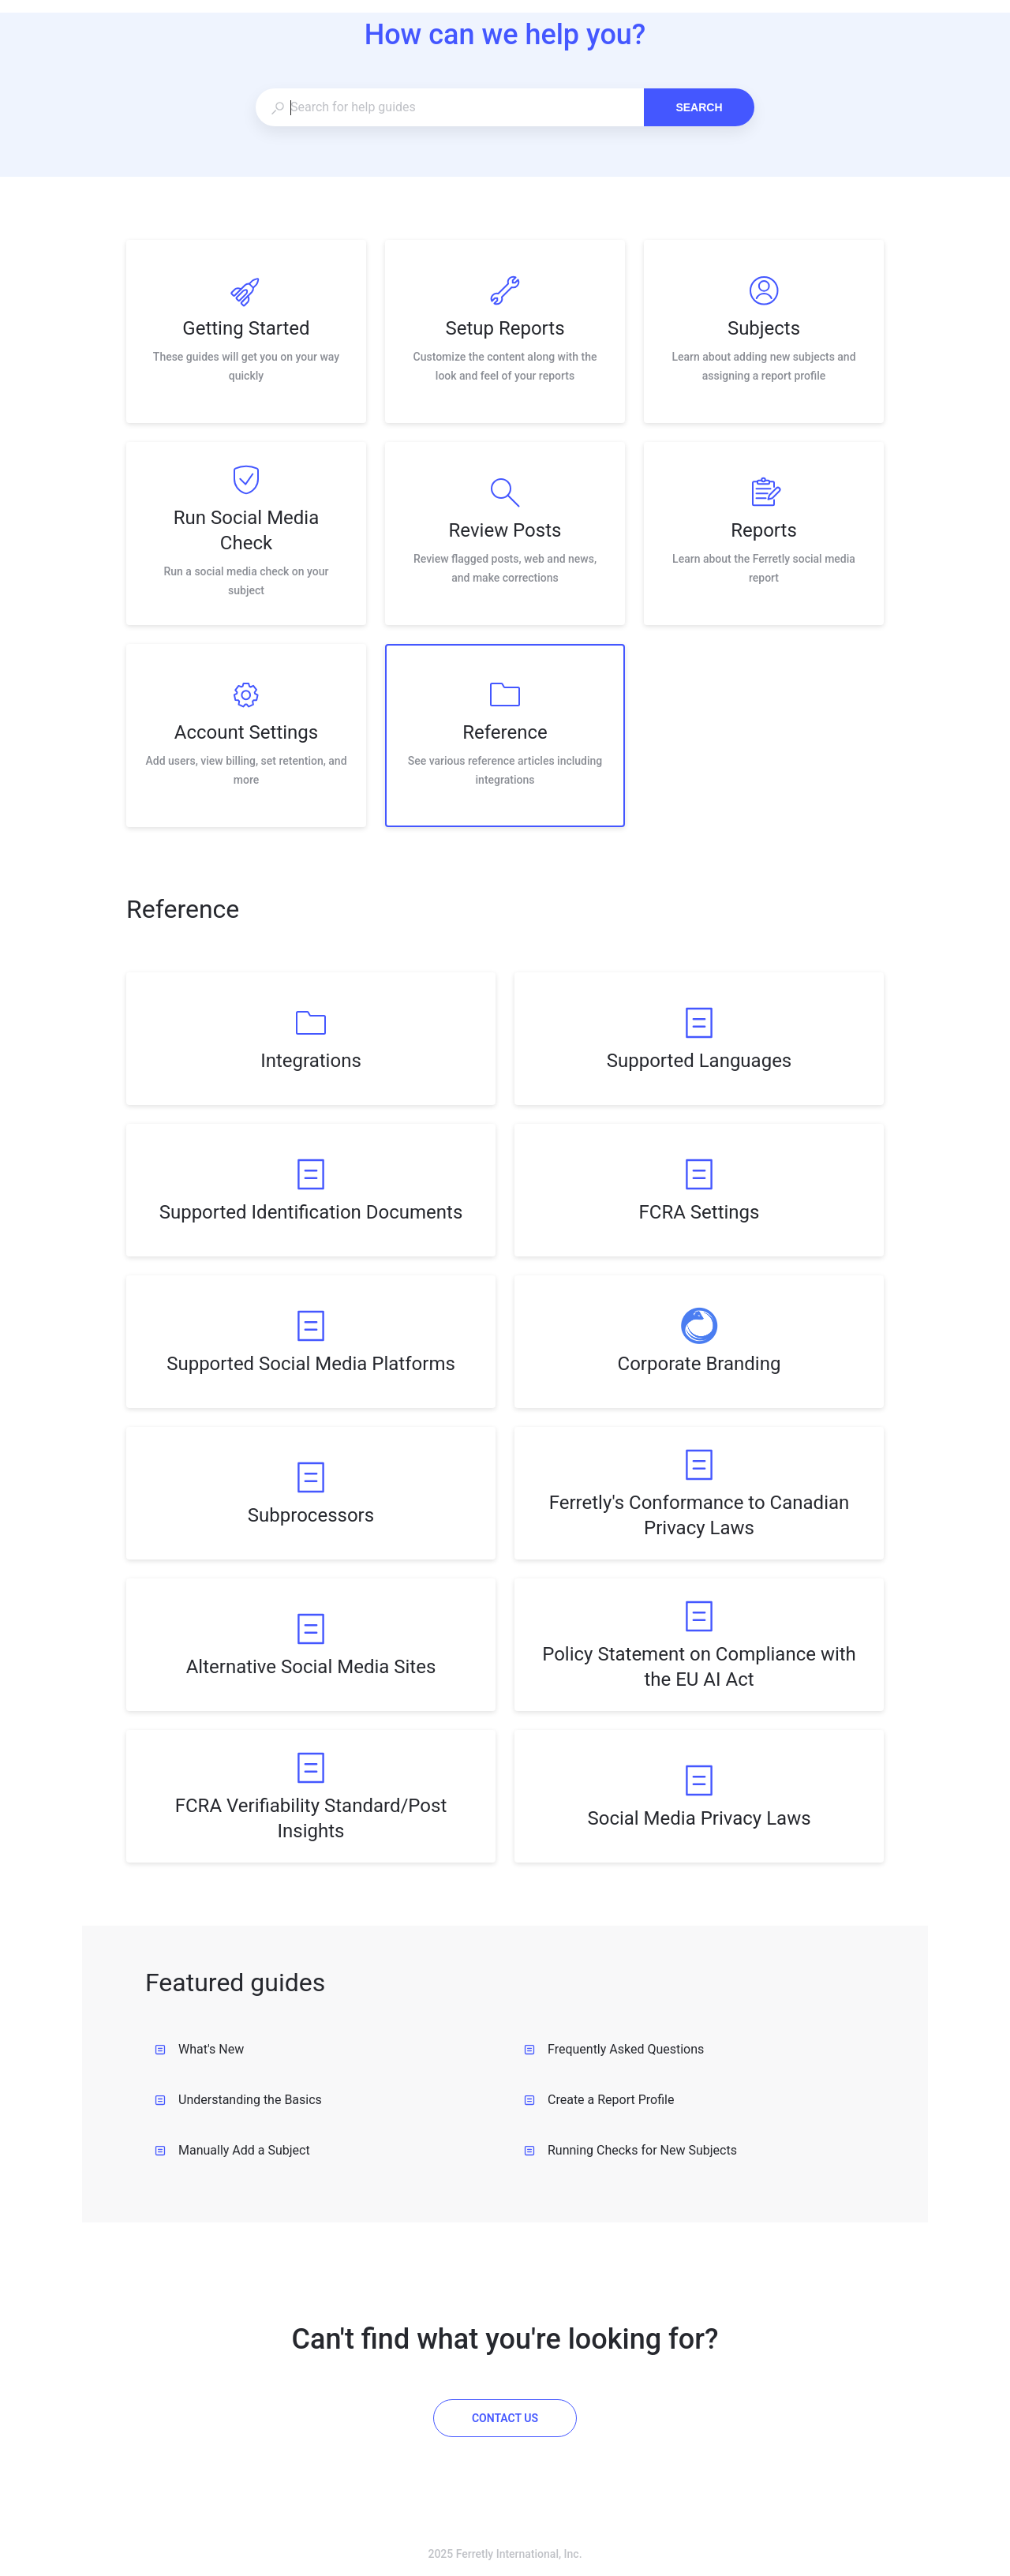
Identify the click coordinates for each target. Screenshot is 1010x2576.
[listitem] (246, 331)
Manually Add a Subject (232, 2150)
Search (698, 107)
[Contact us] (505, 2418)
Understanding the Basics (238, 2099)
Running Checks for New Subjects (630, 2150)
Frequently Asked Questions (614, 2049)
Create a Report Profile (599, 2099)
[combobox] (449, 107)
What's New (199, 2049)
